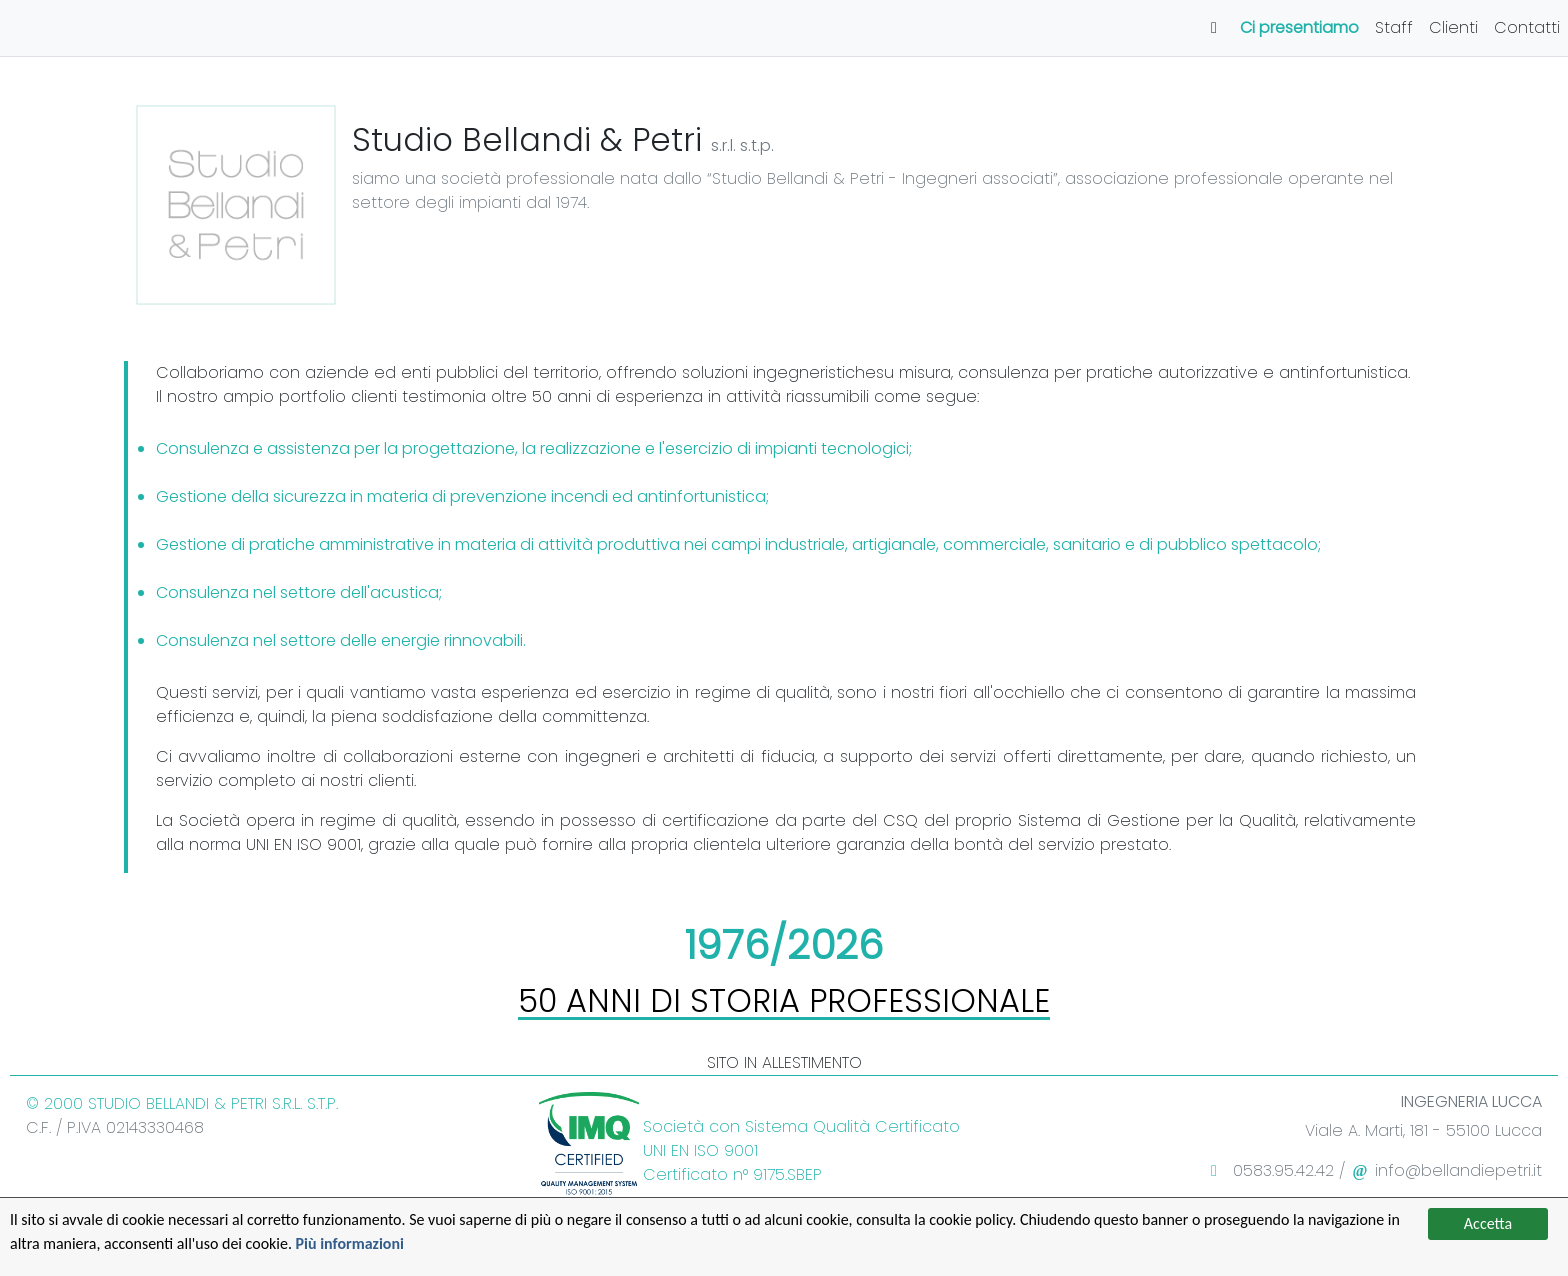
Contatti (1527, 27)
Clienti (1453, 27)
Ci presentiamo (1299, 27)
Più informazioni (350, 1243)
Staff (1394, 27)
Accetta (1488, 1223)
